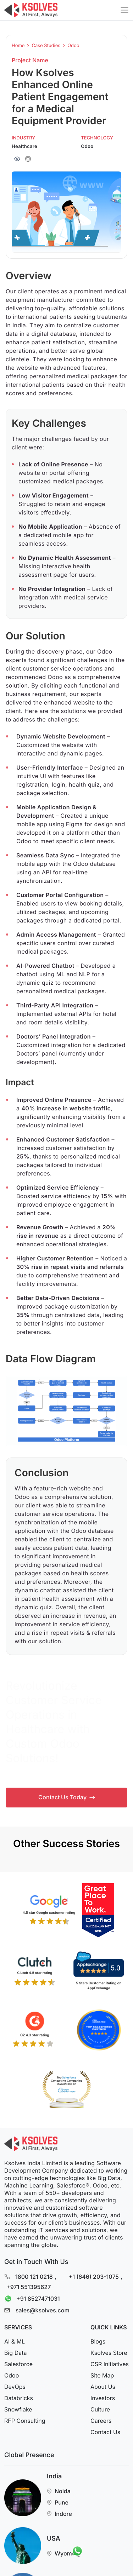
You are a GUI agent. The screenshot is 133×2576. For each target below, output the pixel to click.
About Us (102, 2386)
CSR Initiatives (109, 2364)
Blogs (97, 2341)
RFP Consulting (24, 2420)
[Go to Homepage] (30, 10)
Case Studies (46, 46)
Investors (102, 2398)
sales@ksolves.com (43, 2310)
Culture (100, 2409)
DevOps (15, 2386)
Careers (101, 2420)
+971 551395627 (28, 2286)
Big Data (15, 2352)
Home (18, 46)
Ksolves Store (108, 2352)
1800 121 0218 (34, 2276)
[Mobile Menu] (124, 10)
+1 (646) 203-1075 (94, 2276)
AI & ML (14, 2341)
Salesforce (18, 2364)
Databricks (18, 2398)
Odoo (73, 46)
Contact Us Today (66, 1797)
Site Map (102, 2375)
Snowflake (18, 2409)
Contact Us (105, 2432)
